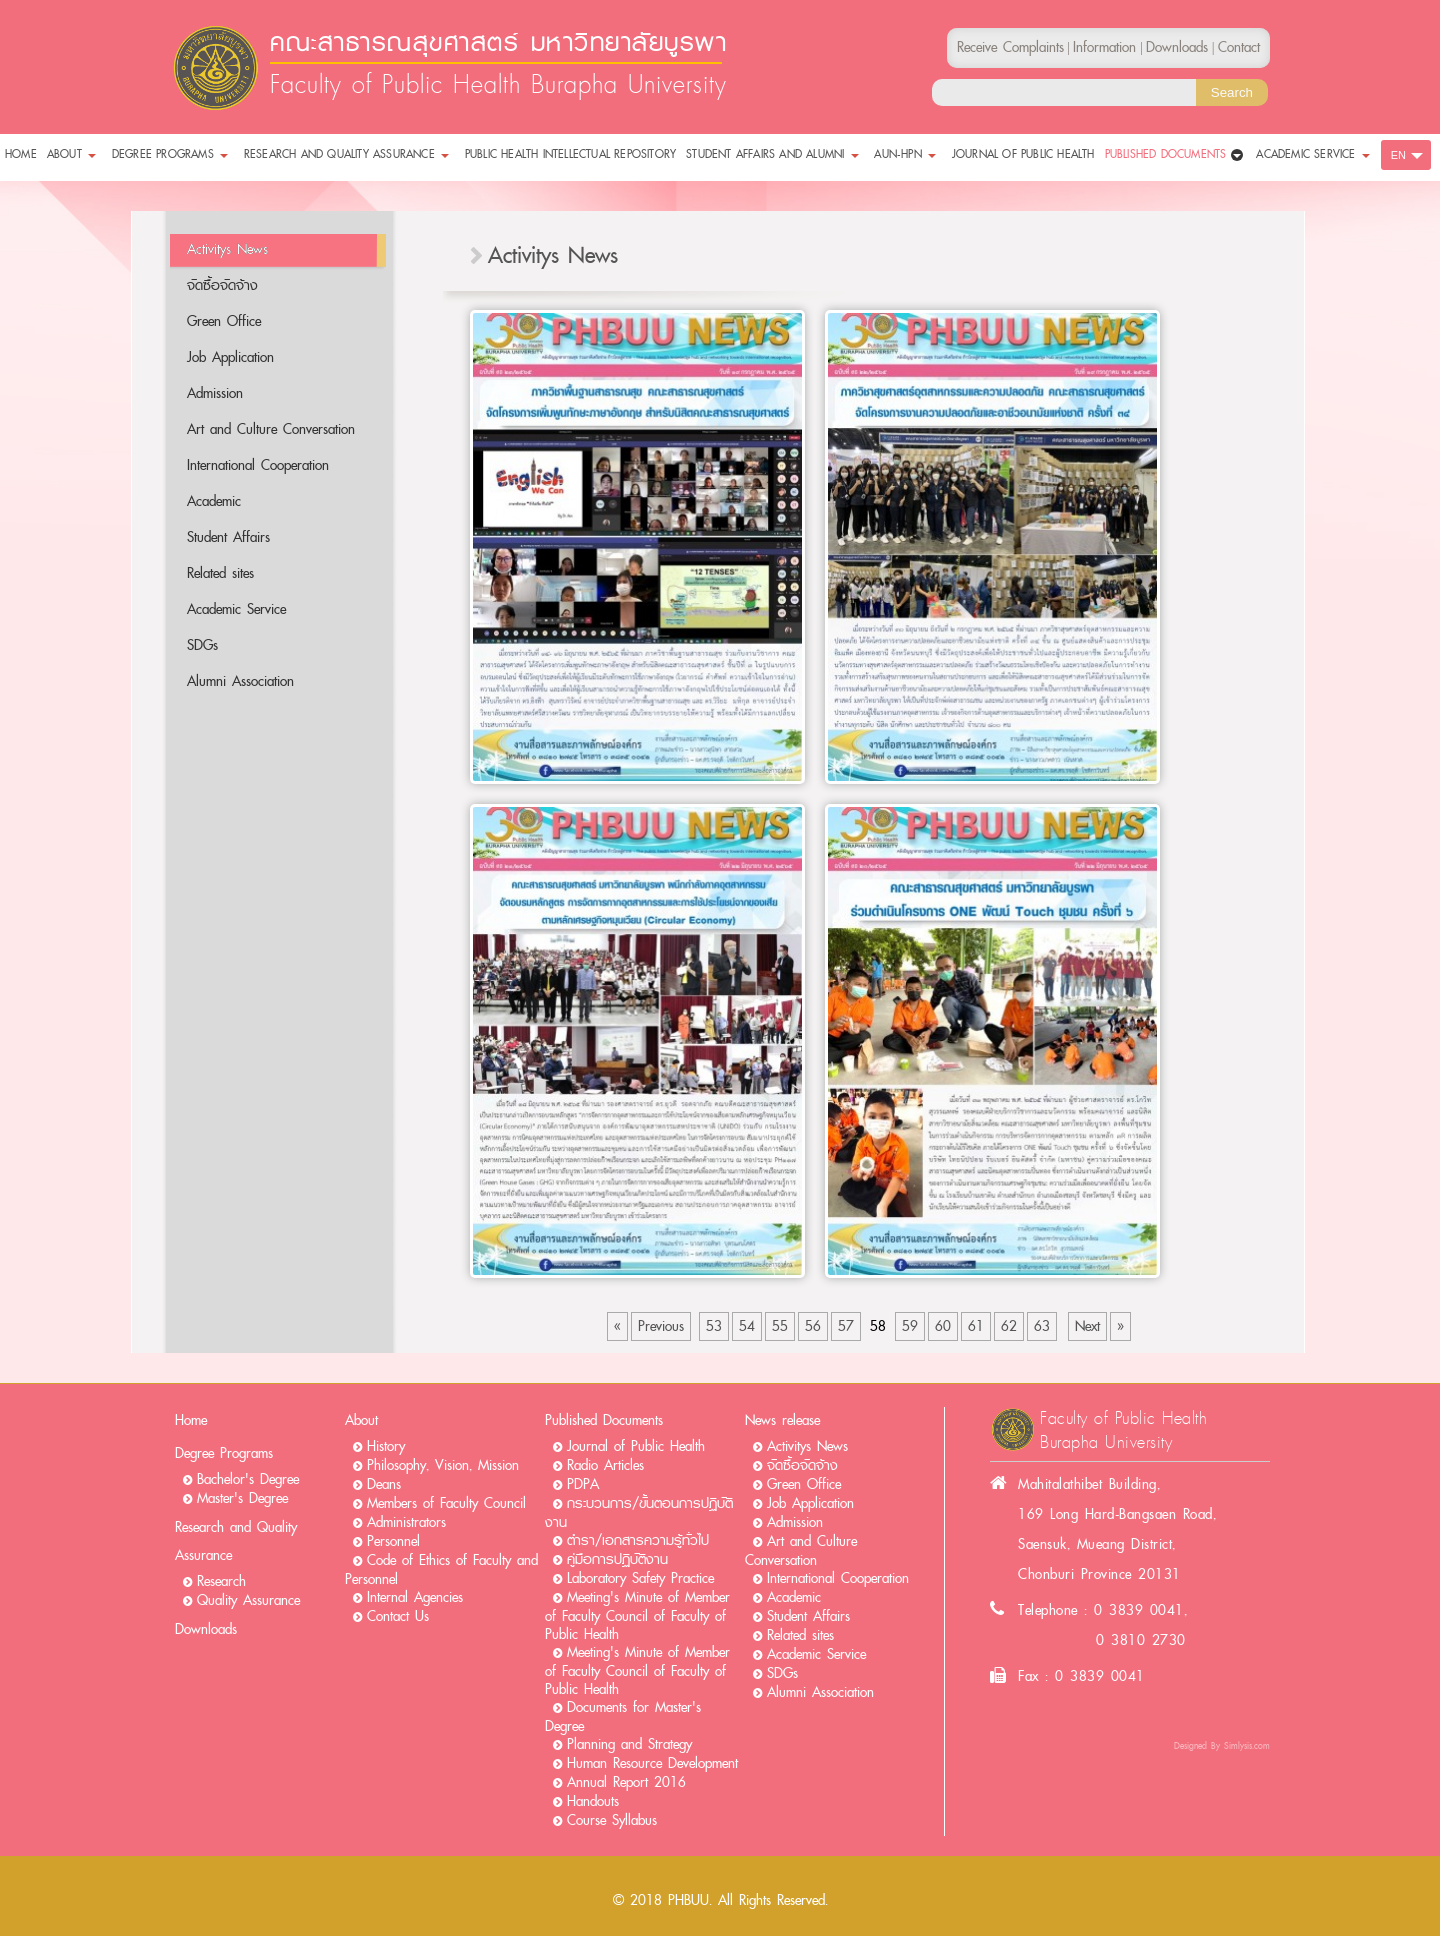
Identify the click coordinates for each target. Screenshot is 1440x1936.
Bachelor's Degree (248, 1479)
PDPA (583, 1484)
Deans (384, 1484)
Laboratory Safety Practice (640, 1578)
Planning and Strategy (629, 1744)
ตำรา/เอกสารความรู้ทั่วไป (638, 1540)
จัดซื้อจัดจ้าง (222, 285)
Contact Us (398, 1616)
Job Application (230, 357)
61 (976, 1326)
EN (1398, 155)
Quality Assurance (248, 1600)
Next (1087, 1326)
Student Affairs (228, 537)
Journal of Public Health (636, 1446)
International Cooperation (258, 465)
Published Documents (604, 1420)
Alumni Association (240, 681)
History (386, 1446)
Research (221, 1581)
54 (747, 1326)
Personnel (393, 1541)
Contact (1239, 47)
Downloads (206, 1629)
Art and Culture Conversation (271, 429)
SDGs (202, 645)
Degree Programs (224, 1453)
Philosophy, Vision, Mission (443, 1465)
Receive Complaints (1010, 47)
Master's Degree (242, 1498)
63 (1042, 1326)
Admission (215, 393)
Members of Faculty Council (446, 1503)
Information (1104, 47)
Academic (214, 501)
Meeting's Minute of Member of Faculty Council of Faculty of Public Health (637, 1616)
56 (813, 1326)
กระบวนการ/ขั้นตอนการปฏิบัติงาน (639, 1513)
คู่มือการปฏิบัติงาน (617, 1559)
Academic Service (236, 609)
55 (780, 1326)
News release (782, 1420)
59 (910, 1326)
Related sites (220, 573)
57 (846, 1326)
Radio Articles (605, 1465)
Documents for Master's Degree (623, 1717)
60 (943, 1326)
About (361, 1420)
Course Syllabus (612, 1820)
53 (714, 1326)
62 (1009, 1326)
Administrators (406, 1522)
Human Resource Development (652, 1763)
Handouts (593, 1801)
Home (191, 1420)
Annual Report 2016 (626, 1782)
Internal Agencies (415, 1597)
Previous (661, 1326)
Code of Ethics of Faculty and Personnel (441, 1570)
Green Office (224, 321)
